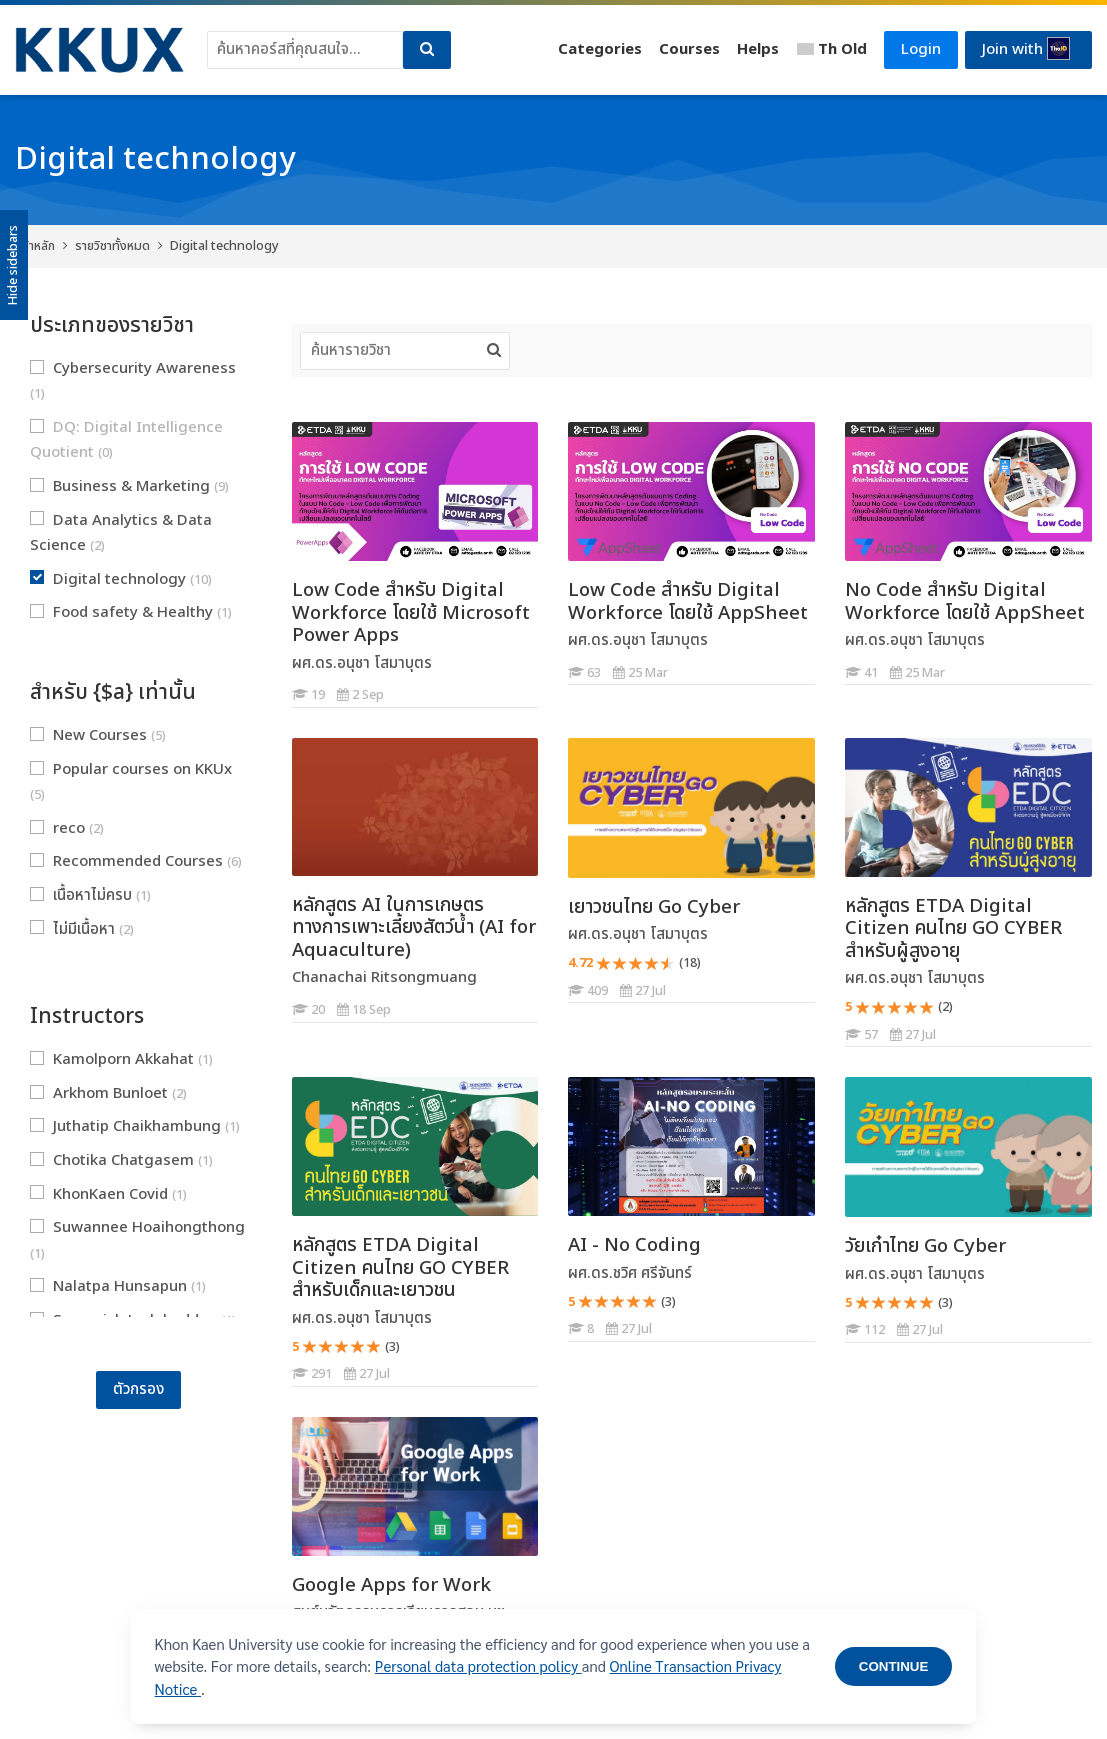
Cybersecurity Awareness (133, 381)
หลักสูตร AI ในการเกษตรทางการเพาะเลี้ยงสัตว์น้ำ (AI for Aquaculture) (414, 927)
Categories (600, 49)
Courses (689, 49)
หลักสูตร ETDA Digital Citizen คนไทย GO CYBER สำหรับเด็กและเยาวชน (400, 1267)
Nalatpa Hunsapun (118, 1286)
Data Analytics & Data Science (121, 533)
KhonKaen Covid (108, 1194)
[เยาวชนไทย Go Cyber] (567, 1002)
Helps (758, 49)
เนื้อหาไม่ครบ (90, 895)
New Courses (98, 735)
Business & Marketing (129, 486)
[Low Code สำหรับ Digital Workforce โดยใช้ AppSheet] (567, 684)
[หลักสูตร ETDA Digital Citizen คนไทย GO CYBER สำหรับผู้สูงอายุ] (844, 1046)
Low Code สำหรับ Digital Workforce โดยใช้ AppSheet (688, 601)
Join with (1026, 49)
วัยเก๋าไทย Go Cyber (925, 1246)
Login (921, 49)
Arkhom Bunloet (108, 1093)
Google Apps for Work (391, 1585)
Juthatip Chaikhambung (135, 1126)
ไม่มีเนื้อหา (82, 929)
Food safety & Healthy (131, 612)
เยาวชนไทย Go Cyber (654, 907)
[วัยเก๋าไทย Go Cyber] (844, 1342)
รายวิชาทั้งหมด (112, 246)
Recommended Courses (136, 861)
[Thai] (832, 50)
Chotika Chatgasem (121, 1160)
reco (67, 828)
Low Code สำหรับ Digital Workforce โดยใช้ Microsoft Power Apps (411, 612)
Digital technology (224, 246)
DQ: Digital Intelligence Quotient (126, 440)
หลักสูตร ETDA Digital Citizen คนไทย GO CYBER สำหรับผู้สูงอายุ (953, 928)
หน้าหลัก (35, 246)
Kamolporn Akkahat (121, 1059)
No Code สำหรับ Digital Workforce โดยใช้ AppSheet (965, 601)
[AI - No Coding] (567, 1341)
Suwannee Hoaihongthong (137, 1240)
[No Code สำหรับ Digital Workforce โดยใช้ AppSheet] (844, 684)
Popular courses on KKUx (131, 782)
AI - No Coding (634, 1245)
